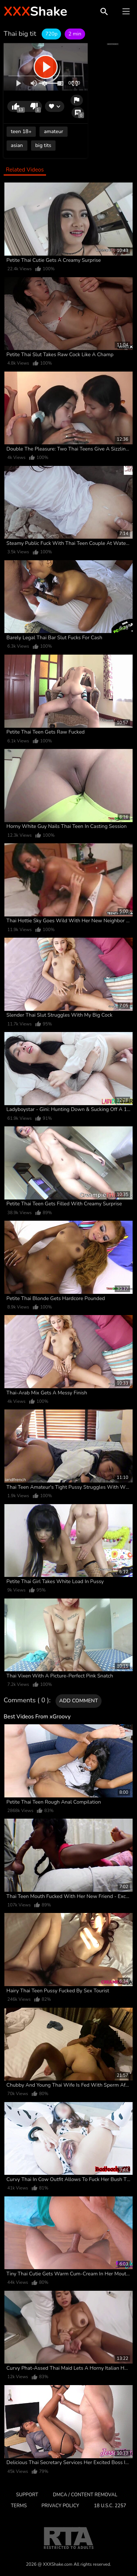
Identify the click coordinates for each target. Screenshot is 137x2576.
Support (27, 2495)
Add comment (78, 1700)
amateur (53, 131)
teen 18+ (21, 131)
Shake (35, 11)
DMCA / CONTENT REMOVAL (85, 2495)
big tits (43, 145)
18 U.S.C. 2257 (110, 2505)
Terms (19, 2505)
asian (17, 145)
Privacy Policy (60, 2505)
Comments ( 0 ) (26, 1700)
